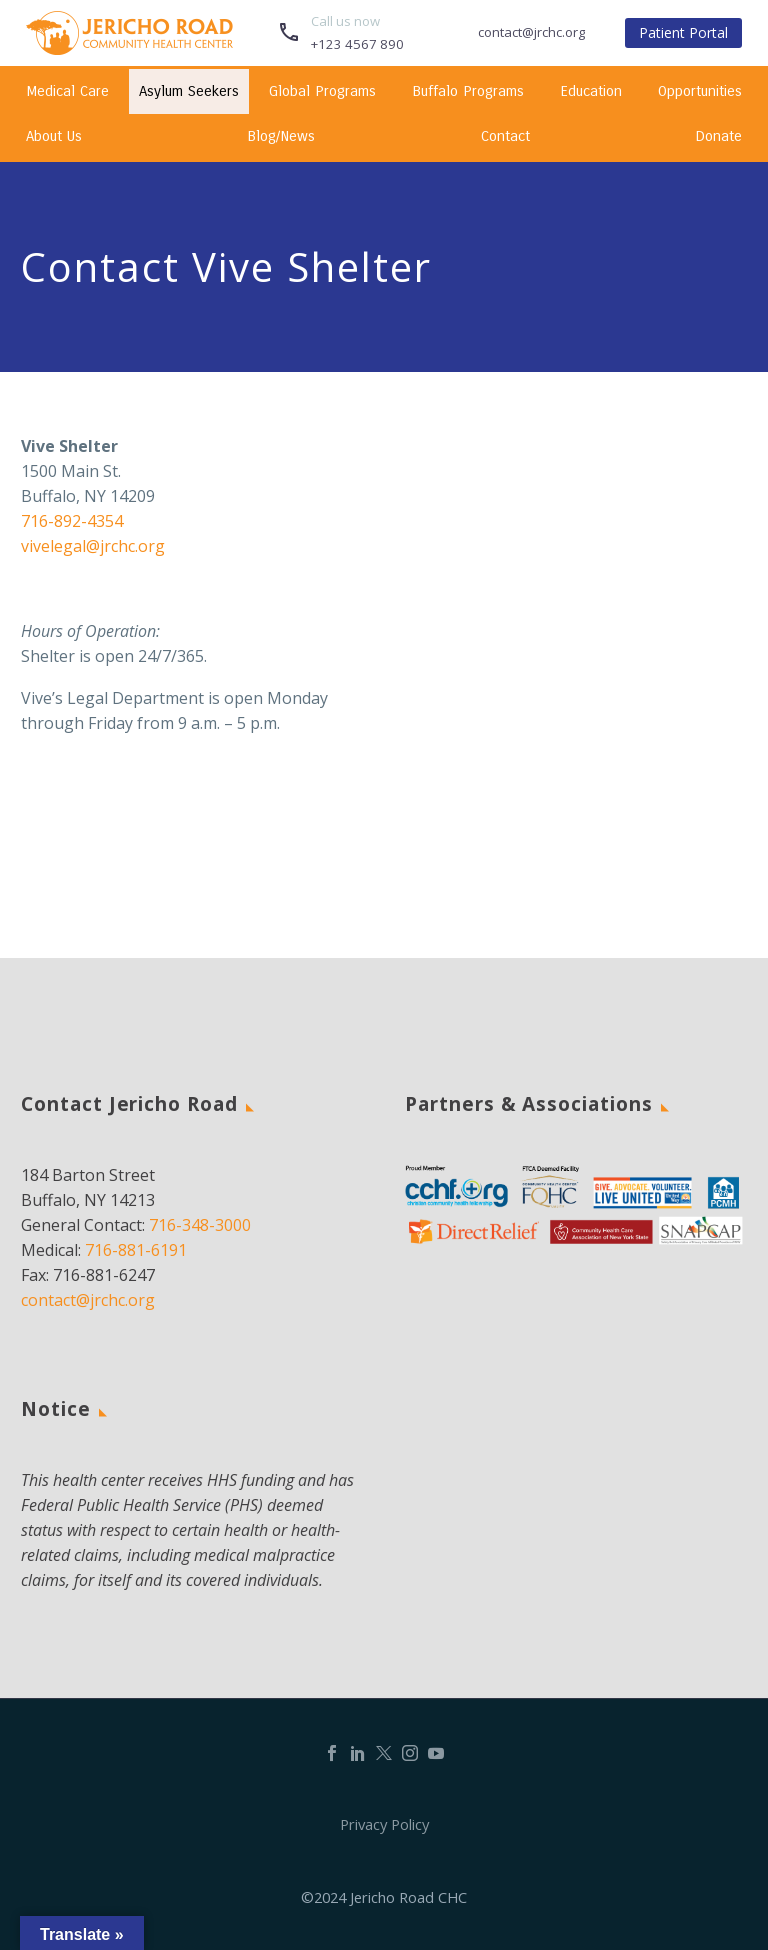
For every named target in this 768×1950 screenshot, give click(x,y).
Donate (718, 136)
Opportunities (700, 91)
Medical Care (67, 91)
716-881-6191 (136, 1250)
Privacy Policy (384, 1824)
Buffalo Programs (468, 91)
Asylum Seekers (189, 91)
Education (591, 91)
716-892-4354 (72, 521)
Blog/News (281, 136)
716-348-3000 (200, 1225)
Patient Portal (683, 32)
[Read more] (340, 33)
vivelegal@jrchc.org (93, 546)
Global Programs (322, 91)
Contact (505, 136)
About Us (54, 136)
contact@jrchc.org (88, 1300)
